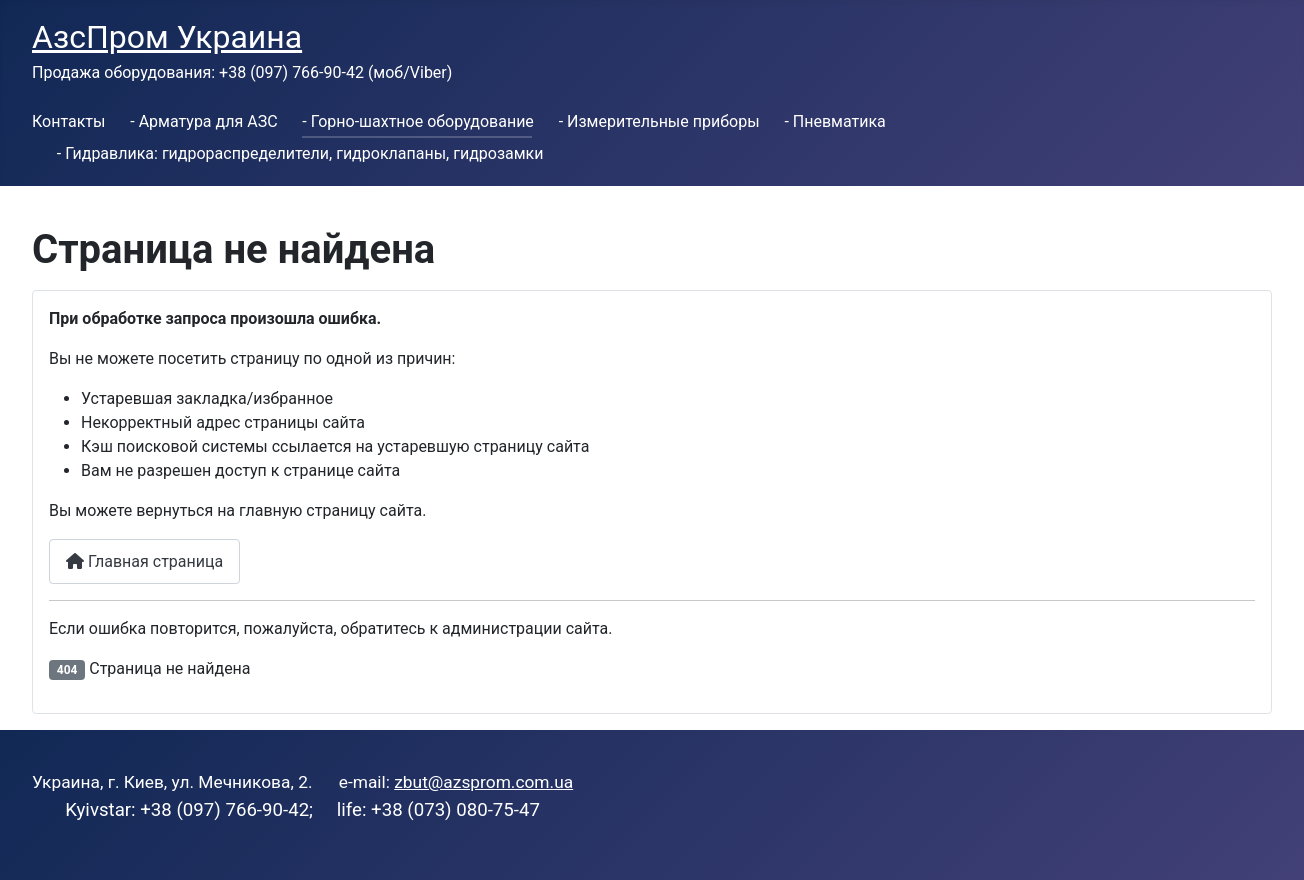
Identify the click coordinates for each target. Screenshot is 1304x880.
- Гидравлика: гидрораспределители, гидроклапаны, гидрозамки (300, 153)
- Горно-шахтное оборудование (418, 121)
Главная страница (144, 561)
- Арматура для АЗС (203, 121)
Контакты (68, 121)
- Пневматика (834, 121)
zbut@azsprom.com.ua (483, 782)
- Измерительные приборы (659, 121)
